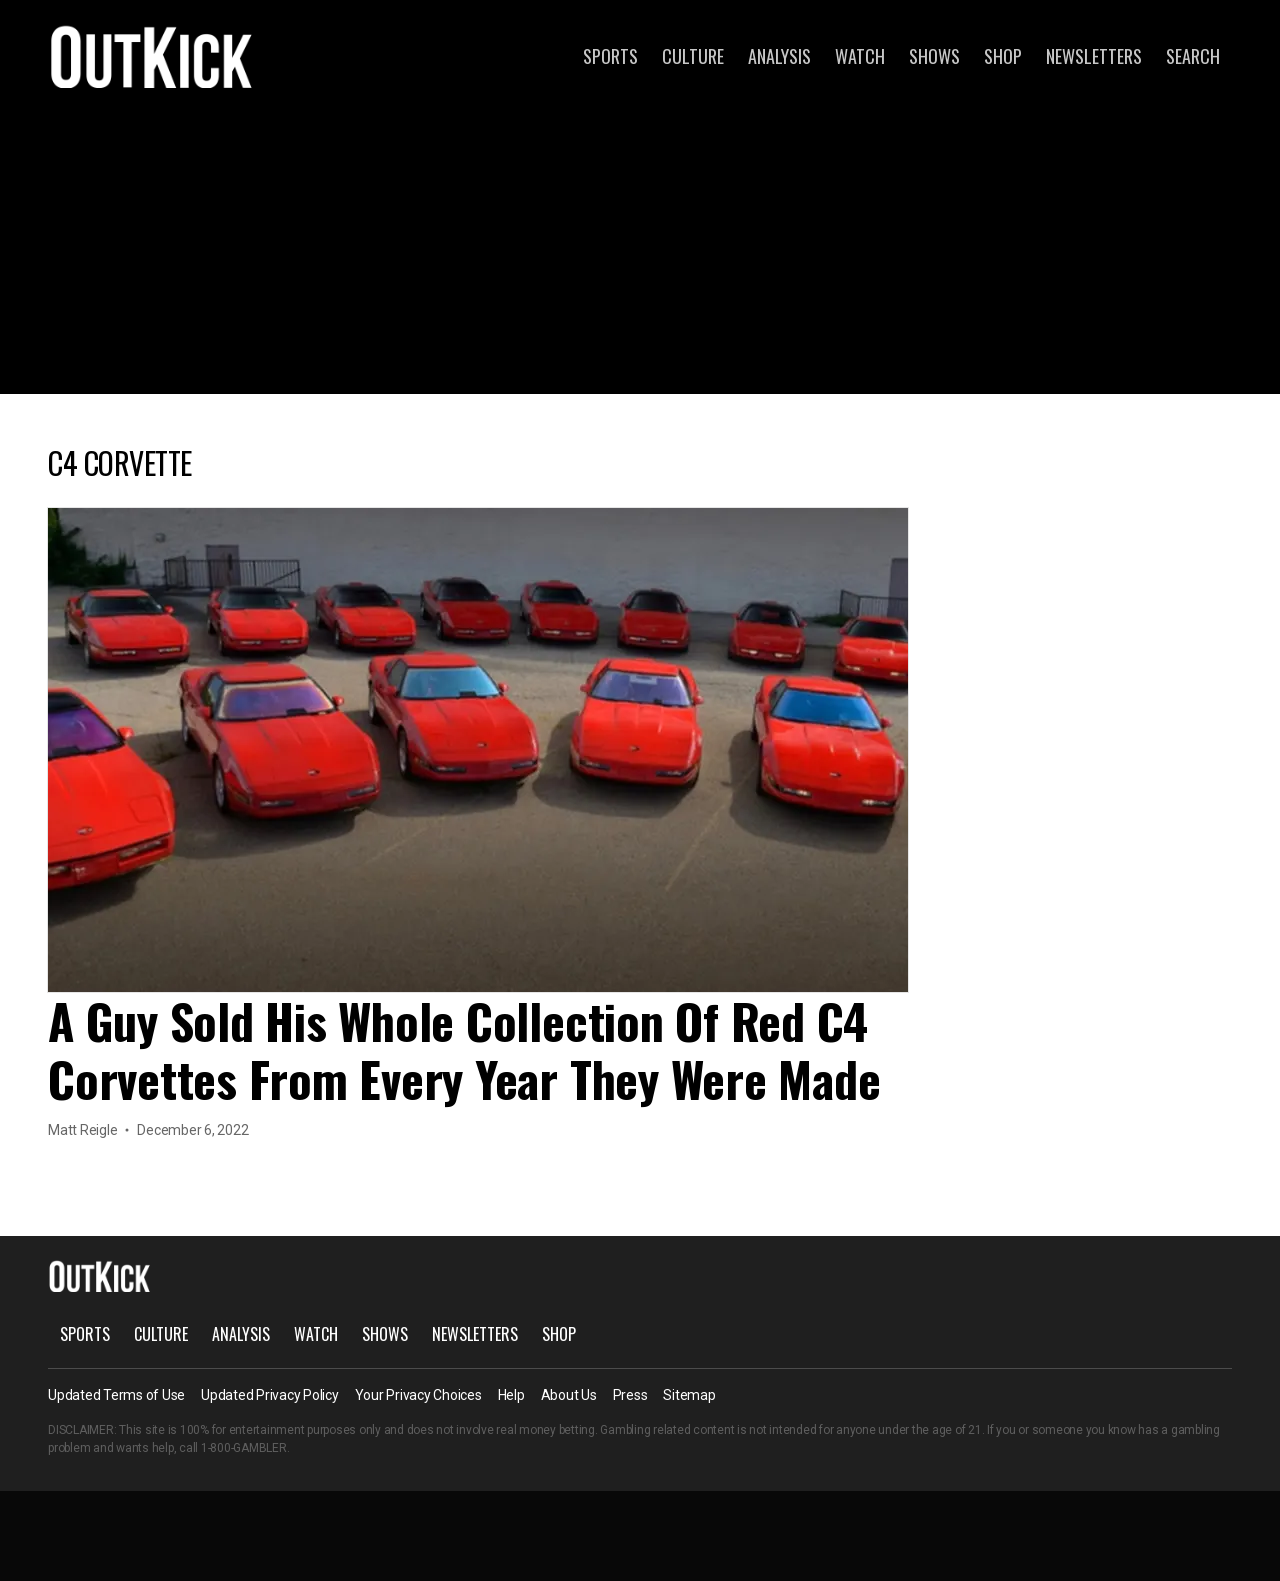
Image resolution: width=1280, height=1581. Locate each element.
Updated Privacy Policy (270, 1395)
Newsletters (1094, 56)
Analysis (779, 56)
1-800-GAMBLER (244, 1448)
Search (1193, 56)
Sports (610, 56)
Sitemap (689, 1395)
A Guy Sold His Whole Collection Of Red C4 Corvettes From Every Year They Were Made (464, 1049)
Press (630, 1395)
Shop (1003, 56)
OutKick (152, 56)
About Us (569, 1395)
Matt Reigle (82, 1130)
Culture (693, 56)
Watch (860, 56)
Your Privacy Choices (418, 1395)
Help (511, 1395)
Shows (934, 56)
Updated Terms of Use (116, 1395)
